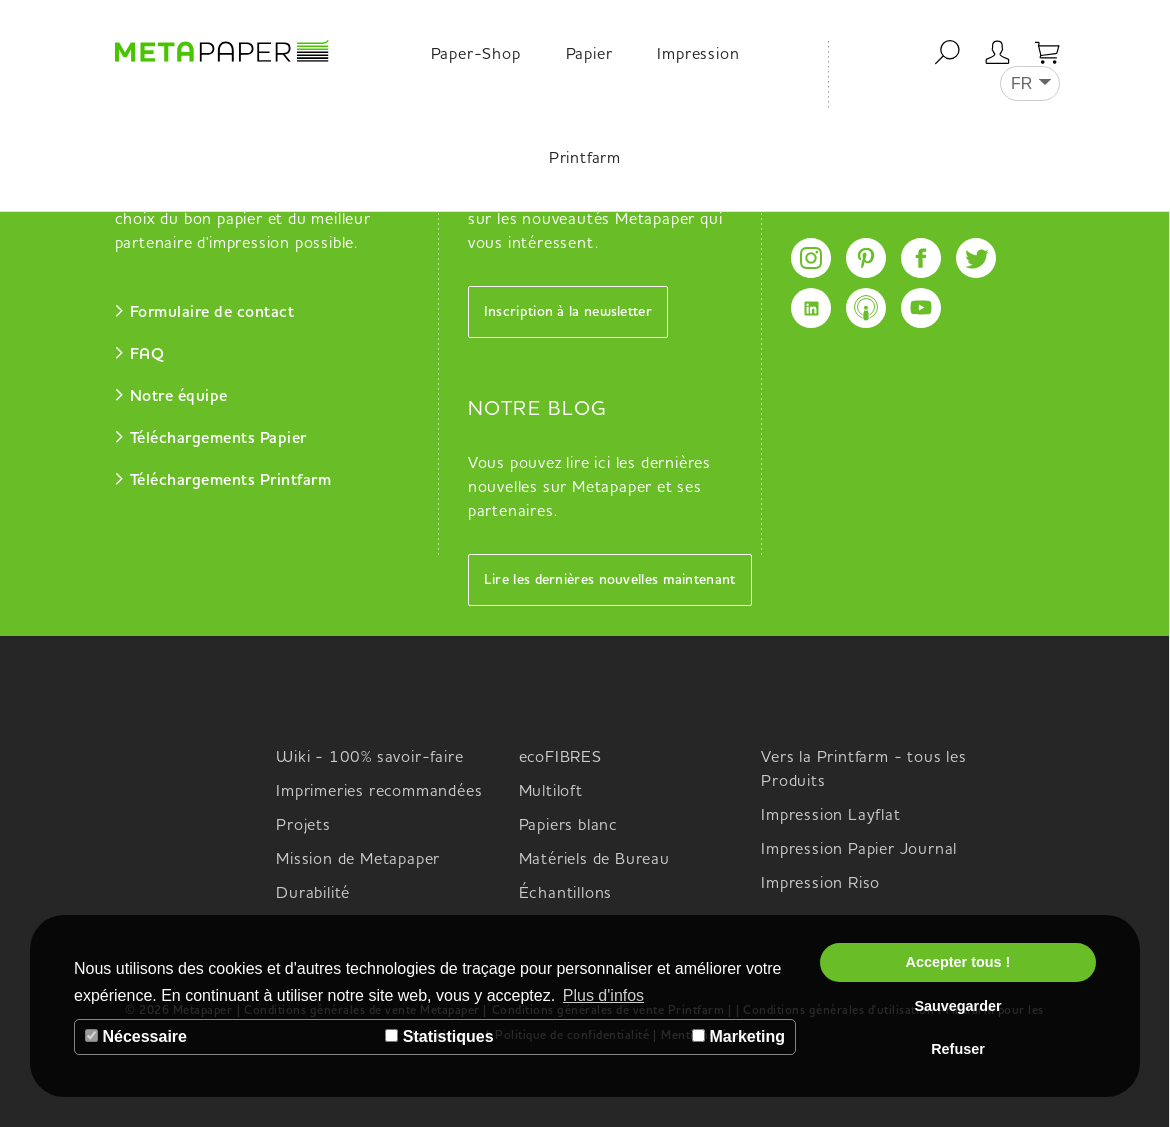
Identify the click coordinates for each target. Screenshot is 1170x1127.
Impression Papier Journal (859, 850)
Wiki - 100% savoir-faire (369, 758)
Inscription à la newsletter (568, 312)
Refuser (958, 1049)
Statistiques (439, 1036)
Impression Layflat (830, 816)
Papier (589, 55)
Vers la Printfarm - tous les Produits (863, 770)
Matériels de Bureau (594, 860)
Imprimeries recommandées (379, 792)
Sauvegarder (957, 1006)
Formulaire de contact (212, 313)
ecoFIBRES (560, 758)
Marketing (738, 1036)
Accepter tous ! (958, 962)
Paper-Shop (476, 55)
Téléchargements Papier (218, 439)
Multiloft (551, 792)
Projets (303, 826)
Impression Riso (820, 884)
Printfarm (585, 159)
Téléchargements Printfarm (231, 481)
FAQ (147, 355)
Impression (698, 55)
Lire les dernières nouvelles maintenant (610, 580)
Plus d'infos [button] (603, 995)
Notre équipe (179, 397)
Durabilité (313, 894)
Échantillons (566, 894)
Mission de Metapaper (358, 860)
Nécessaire (136, 1036)
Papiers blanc (568, 826)
